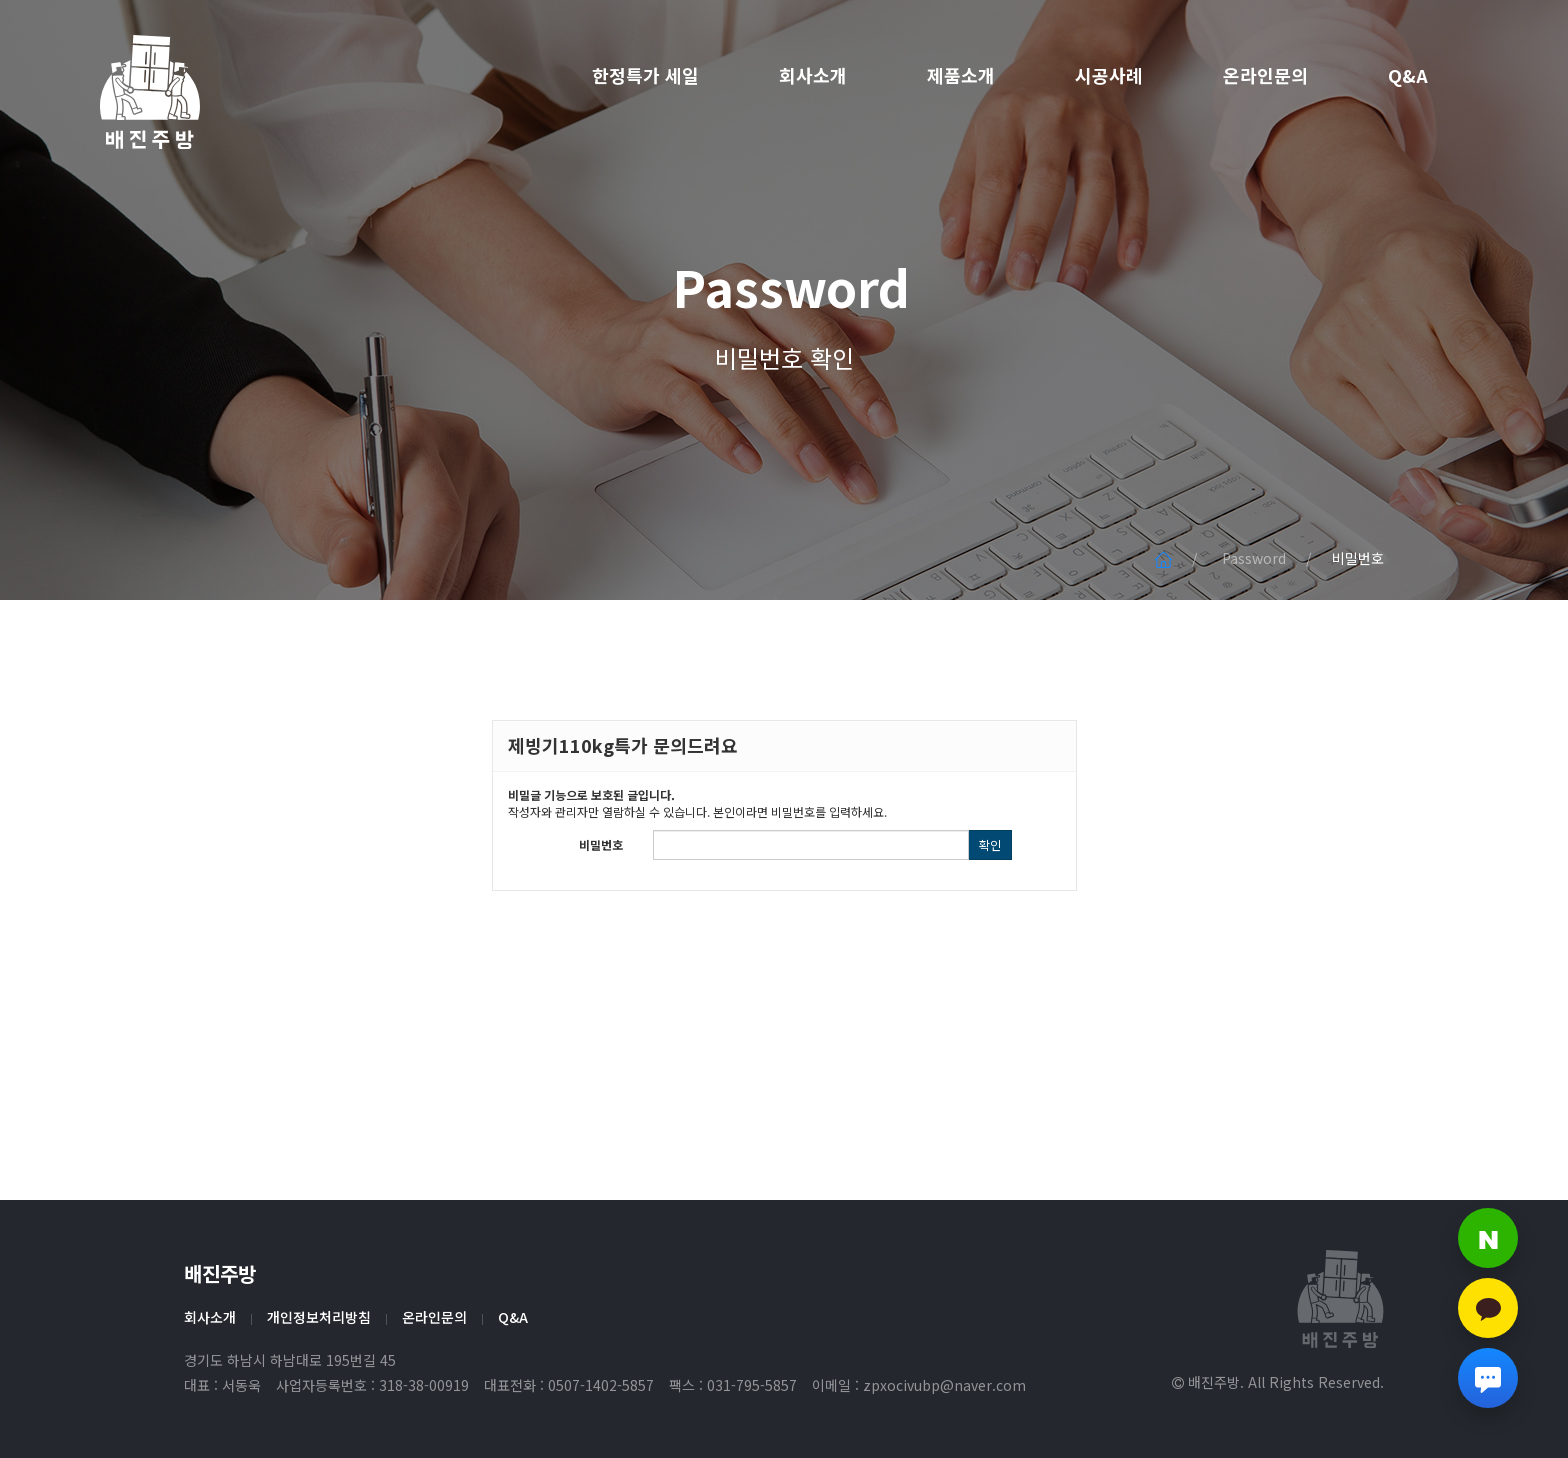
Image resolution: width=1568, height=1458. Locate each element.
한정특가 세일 (645, 75)
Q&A (1408, 75)
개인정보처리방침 (319, 1317)
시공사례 (1109, 75)
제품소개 (961, 75)
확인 (990, 844)
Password (784, 304)
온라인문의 (1265, 75)
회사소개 (813, 75)
